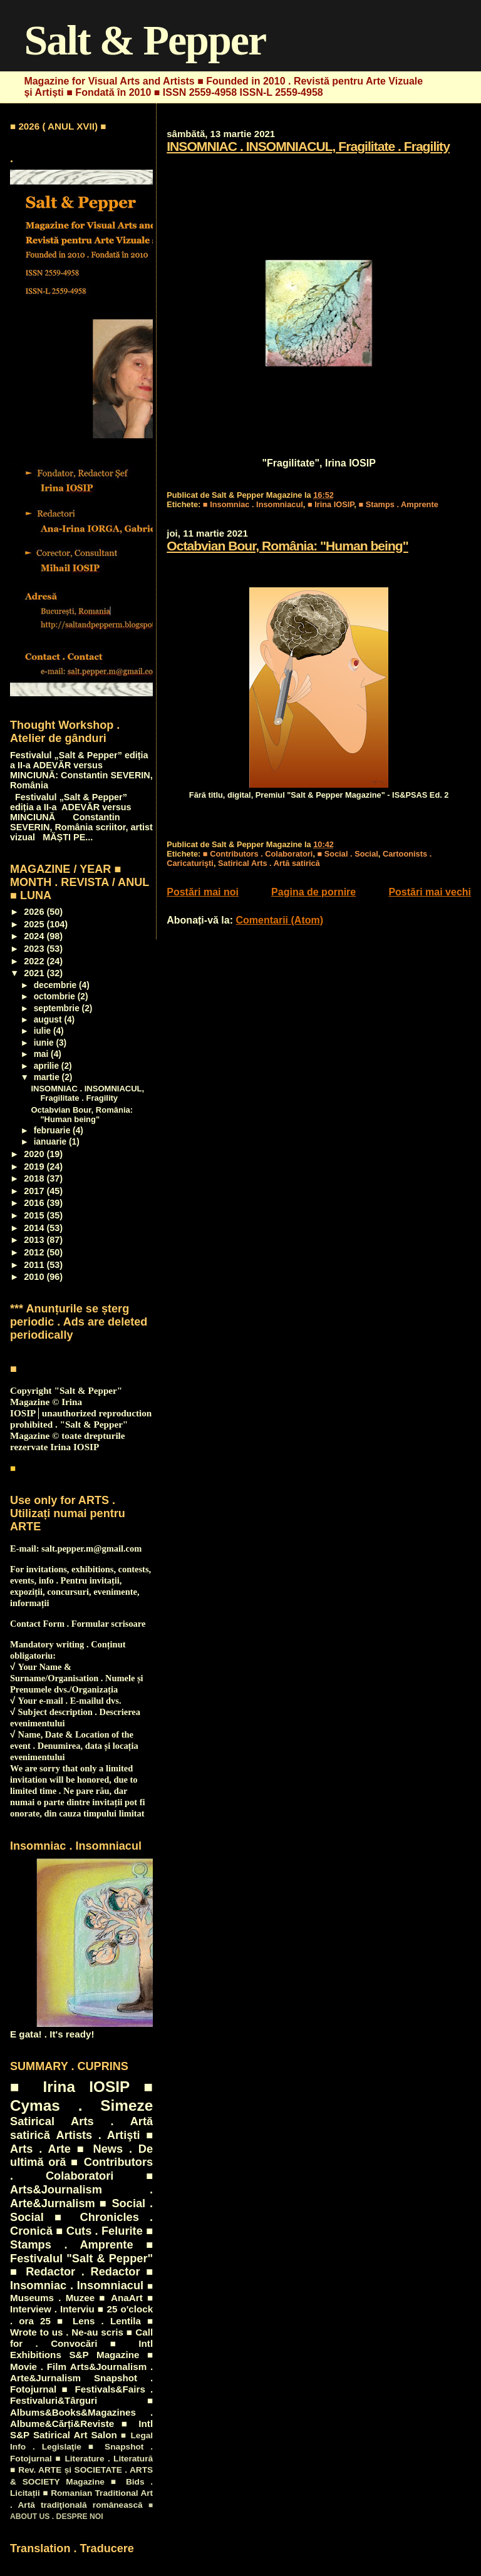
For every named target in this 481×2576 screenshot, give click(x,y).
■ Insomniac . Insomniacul (253, 504)
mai (42, 1054)
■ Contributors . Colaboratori (258, 853)
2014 (35, 1228)
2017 (35, 1191)
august (49, 1019)
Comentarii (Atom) (279, 920)
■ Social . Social (348, 853)
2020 (35, 1154)
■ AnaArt (120, 2297)
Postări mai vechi (429, 892)
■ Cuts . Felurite (99, 2230)
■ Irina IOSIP (331, 504)
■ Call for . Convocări (81, 2338)
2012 (35, 1252)
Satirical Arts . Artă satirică (269, 863)
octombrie (56, 996)
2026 (35, 912)
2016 (35, 1203)
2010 (35, 1277)
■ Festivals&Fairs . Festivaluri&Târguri (81, 2395)
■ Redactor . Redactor (75, 2271)
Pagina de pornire (313, 892)
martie (48, 1077)
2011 (35, 1265)
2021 (35, 973)
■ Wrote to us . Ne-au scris (81, 2326)
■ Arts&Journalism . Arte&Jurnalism (81, 2189)
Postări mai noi (203, 892)
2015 (35, 1215)
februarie (53, 1130)
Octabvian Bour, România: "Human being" (287, 545)
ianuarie (51, 1141)
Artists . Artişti (98, 2134)
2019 (35, 1167)
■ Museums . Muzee (81, 2291)
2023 (35, 949)
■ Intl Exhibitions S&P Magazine (81, 2349)
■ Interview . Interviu (81, 2303)
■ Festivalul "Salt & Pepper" (81, 2251)
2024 (35, 936)
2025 (35, 924)
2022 (35, 961)
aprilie (47, 1066)
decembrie (56, 985)
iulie (43, 1031)
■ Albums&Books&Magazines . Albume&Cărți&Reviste (81, 2411)
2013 (35, 1240)
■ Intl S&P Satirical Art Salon (81, 2429)
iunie (45, 1043)
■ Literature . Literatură (104, 2458)
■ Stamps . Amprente (398, 504)
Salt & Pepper (145, 40)
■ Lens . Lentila (99, 2321)
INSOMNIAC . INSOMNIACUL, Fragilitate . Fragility (308, 146)
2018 (35, 1178)
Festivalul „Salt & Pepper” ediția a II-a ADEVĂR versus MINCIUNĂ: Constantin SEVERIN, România (81, 770)
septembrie (58, 1008)
